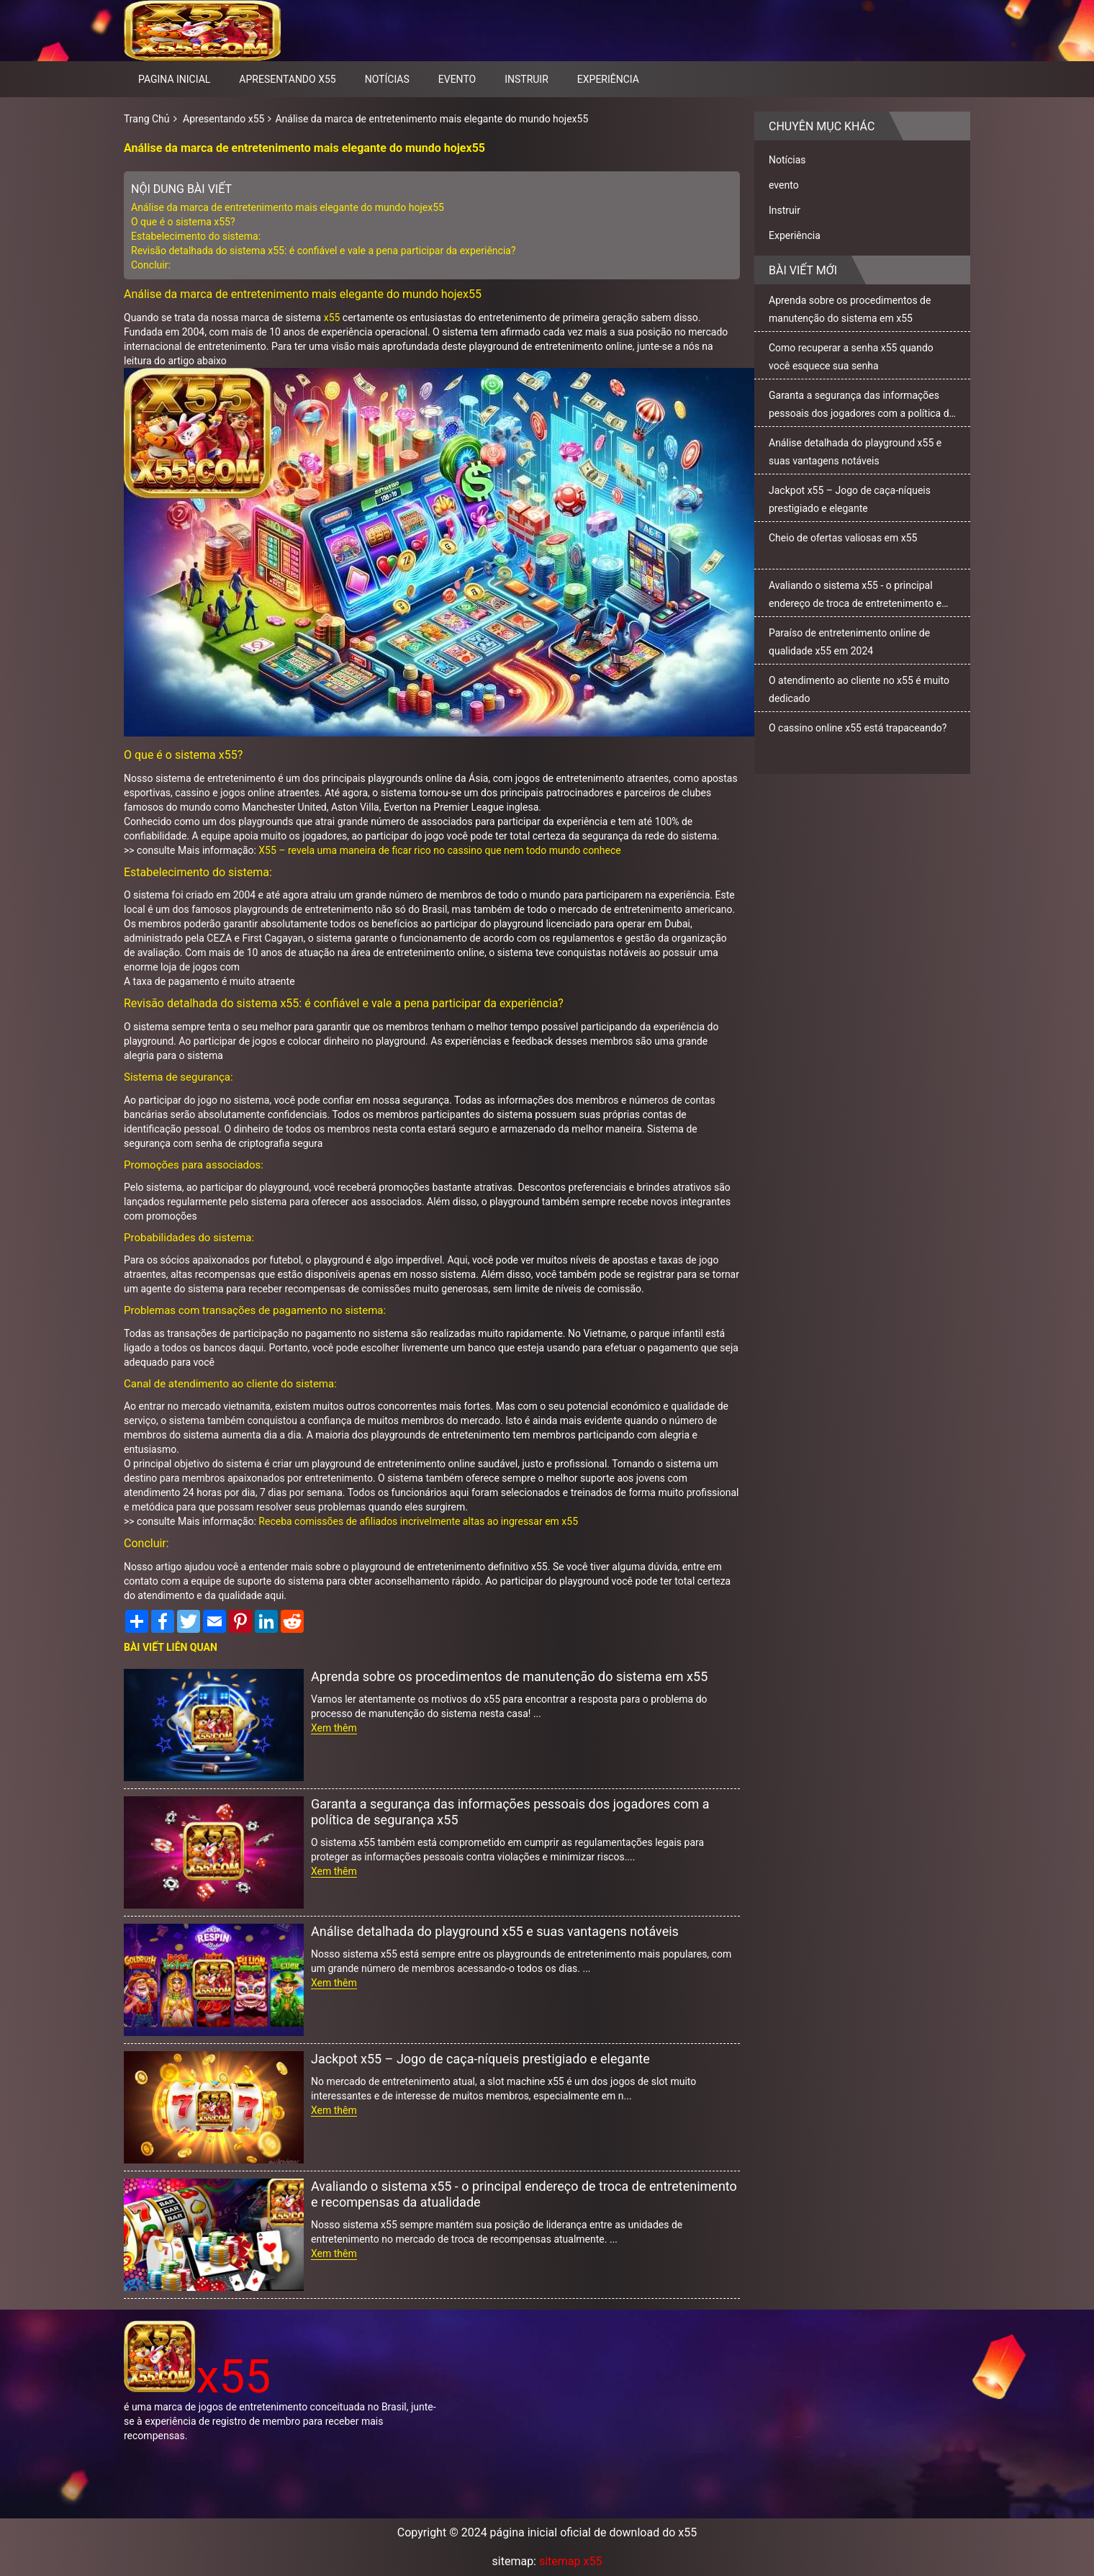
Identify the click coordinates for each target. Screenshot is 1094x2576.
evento (457, 79)
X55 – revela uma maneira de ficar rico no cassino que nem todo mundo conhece (439, 850)
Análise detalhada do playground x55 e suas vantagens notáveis (495, 1931)
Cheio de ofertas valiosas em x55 (843, 538)
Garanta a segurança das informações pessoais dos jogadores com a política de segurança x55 (510, 1811)
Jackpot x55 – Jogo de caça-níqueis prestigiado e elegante (480, 2058)
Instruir (526, 79)
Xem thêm (334, 1728)
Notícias (387, 79)
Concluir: (151, 265)
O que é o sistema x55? (184, 222)
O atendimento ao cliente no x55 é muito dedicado (859, 689)
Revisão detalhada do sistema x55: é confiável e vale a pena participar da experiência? (323, 250)
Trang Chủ (147, 119)
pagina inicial (174, 79)
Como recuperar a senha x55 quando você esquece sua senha (851, 356)
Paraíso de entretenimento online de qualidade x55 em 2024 (849, 642)
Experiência (608, 79)
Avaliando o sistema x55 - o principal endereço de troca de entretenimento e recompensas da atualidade (524, 2194)
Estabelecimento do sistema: (196, 236)
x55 (332, 317)
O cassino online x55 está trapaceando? (857, 728)
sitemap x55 (570, 2561)
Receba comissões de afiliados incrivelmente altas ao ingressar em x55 (418, 1521)
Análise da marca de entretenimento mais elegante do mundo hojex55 (431, 119)
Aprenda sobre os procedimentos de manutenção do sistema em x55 (509, 1676)
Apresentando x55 (287, 79)
